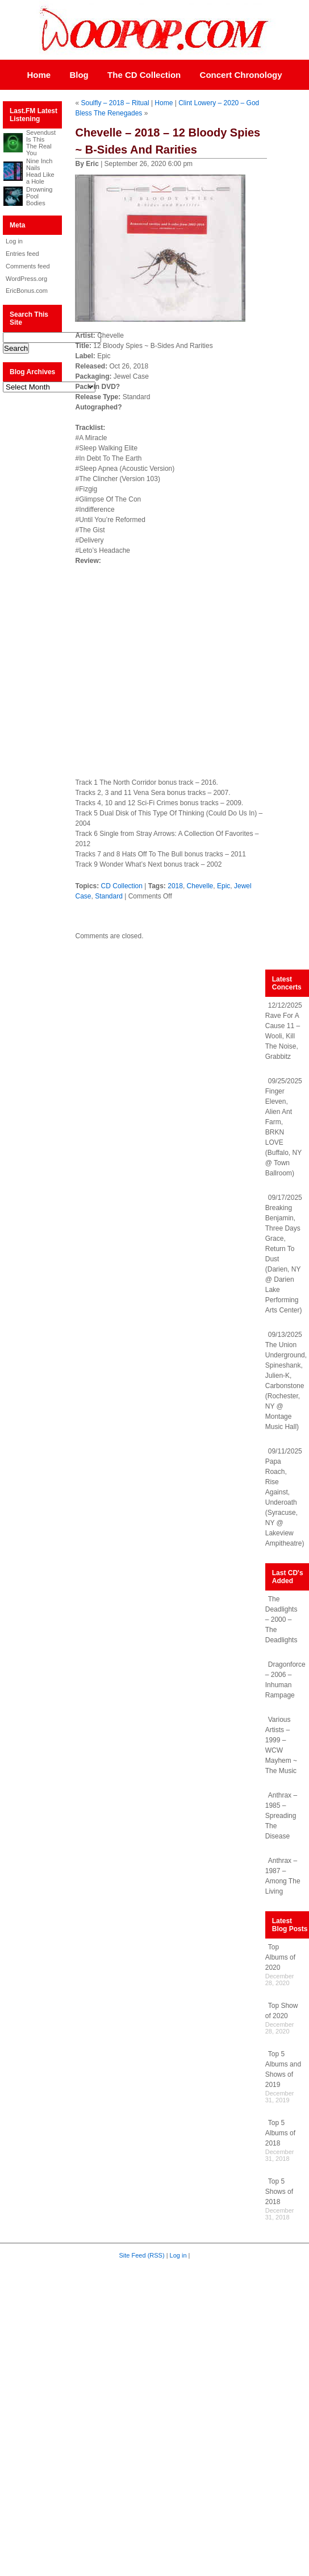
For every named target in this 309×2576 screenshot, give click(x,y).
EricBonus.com (27, 290)
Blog (78, 75)
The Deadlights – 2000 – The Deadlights (281, 1619)
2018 (175, 886)
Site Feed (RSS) (142, 2255)
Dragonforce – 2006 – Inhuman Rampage (285, 1679)
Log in (14, 241)
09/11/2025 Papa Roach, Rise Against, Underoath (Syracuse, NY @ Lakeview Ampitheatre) (284, 1497)
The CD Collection (144, 75)
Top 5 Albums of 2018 (280, 2133)
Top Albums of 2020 (280, 1957)
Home (39, 75)
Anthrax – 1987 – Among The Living (282, 1876)
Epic (223, 886)
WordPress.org (26, 278)
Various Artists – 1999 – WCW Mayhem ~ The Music (281, 1745)
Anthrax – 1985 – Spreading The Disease (281, 1815)
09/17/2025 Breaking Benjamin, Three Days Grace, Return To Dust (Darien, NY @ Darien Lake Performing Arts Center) (283, 1254)
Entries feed (22, 253)
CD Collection (122, 886)
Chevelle (200, 886)
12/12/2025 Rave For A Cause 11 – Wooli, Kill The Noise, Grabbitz (283, 1031)
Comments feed (28, 266)
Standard (109, 896)
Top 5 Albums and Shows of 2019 (283, 2069)
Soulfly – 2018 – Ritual (115, 103)
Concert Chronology (241, 75)
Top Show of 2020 (281, 2011)
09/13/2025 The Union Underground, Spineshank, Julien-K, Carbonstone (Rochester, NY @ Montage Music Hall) (286, 1381)
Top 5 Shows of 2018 (279, 2191)
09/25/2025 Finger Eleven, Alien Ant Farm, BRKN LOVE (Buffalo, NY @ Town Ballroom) (283, 1127)
